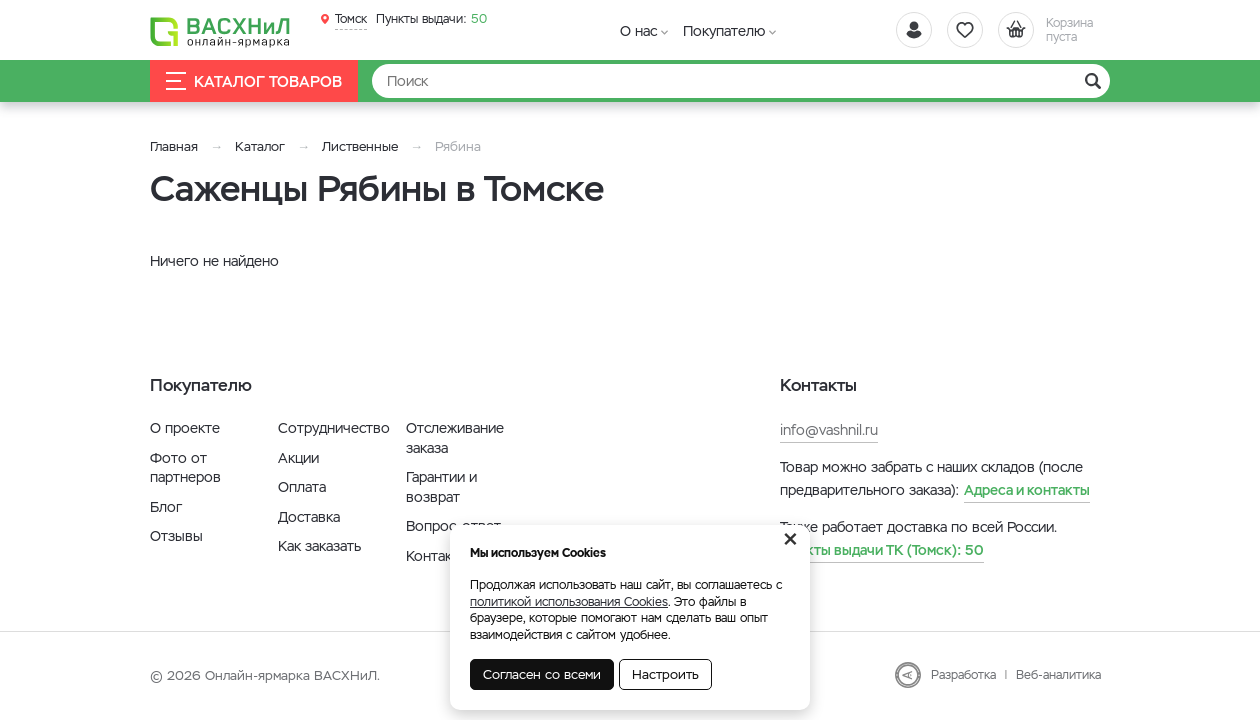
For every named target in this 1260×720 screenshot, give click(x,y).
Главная (174, 146)
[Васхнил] (220, 31)
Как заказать (319, 546)
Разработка (963, 675)
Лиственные (360, 146)
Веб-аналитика (1058, 675)
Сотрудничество (334, 428)
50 (431, 19)
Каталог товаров (254, 81)
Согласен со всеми (542, 674)
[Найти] (741, 81)
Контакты (437, 556)
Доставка (309, 517)
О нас (638, 31)
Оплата (302, 487)
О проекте (185, 428)
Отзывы (176, 536)
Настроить (665, 674)
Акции (298, 458)
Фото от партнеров (185, 468)
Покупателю (724, 31)
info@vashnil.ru (829, 430)
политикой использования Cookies (569, 602)
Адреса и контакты (1027, 490)
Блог (166, 507)
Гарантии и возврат (441, 487)
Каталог (260, 146)
